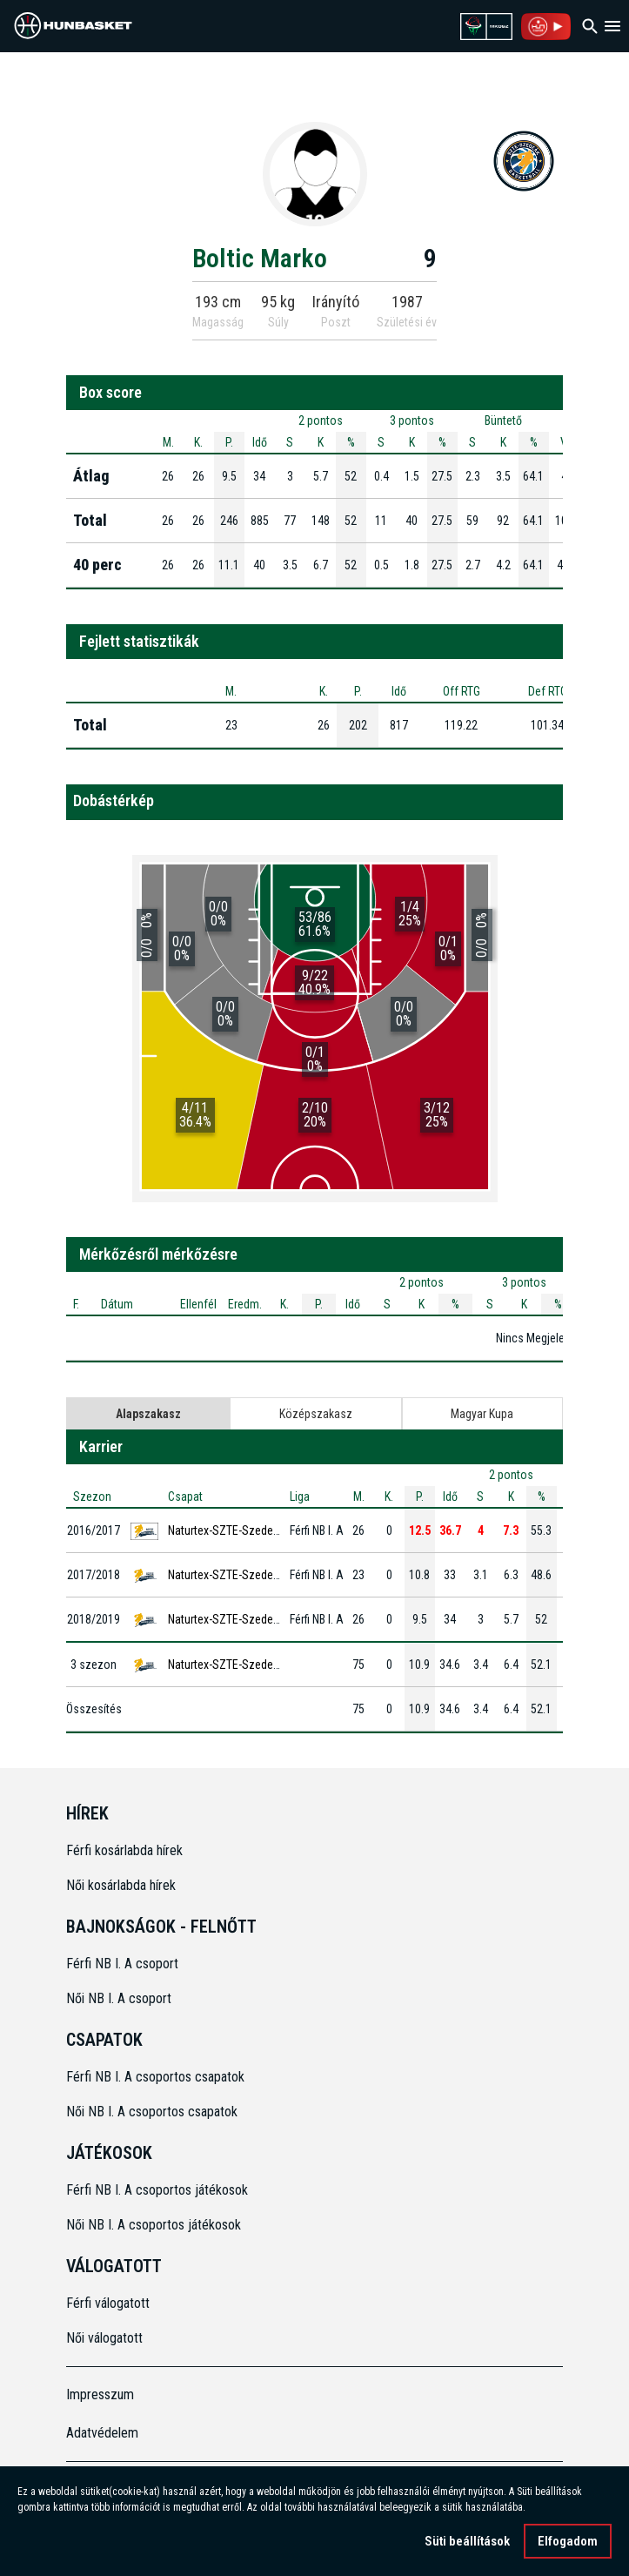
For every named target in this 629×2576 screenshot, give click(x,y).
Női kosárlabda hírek (121, 1885)
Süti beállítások (467, 2541)
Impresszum (100, 2394)
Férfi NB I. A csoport (122, 1963)
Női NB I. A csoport (118, 1998)
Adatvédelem (102, 2433)
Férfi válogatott (108, 2303)
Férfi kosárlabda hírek (124, 1850)
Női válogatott (104, 2338)
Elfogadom (568, 2541)
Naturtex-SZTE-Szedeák (226, 1530)
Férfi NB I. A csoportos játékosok (157, 2190)
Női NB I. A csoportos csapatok (153, 2111)
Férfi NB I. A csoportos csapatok (157, 2076)
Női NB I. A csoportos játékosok (153, 2224)
